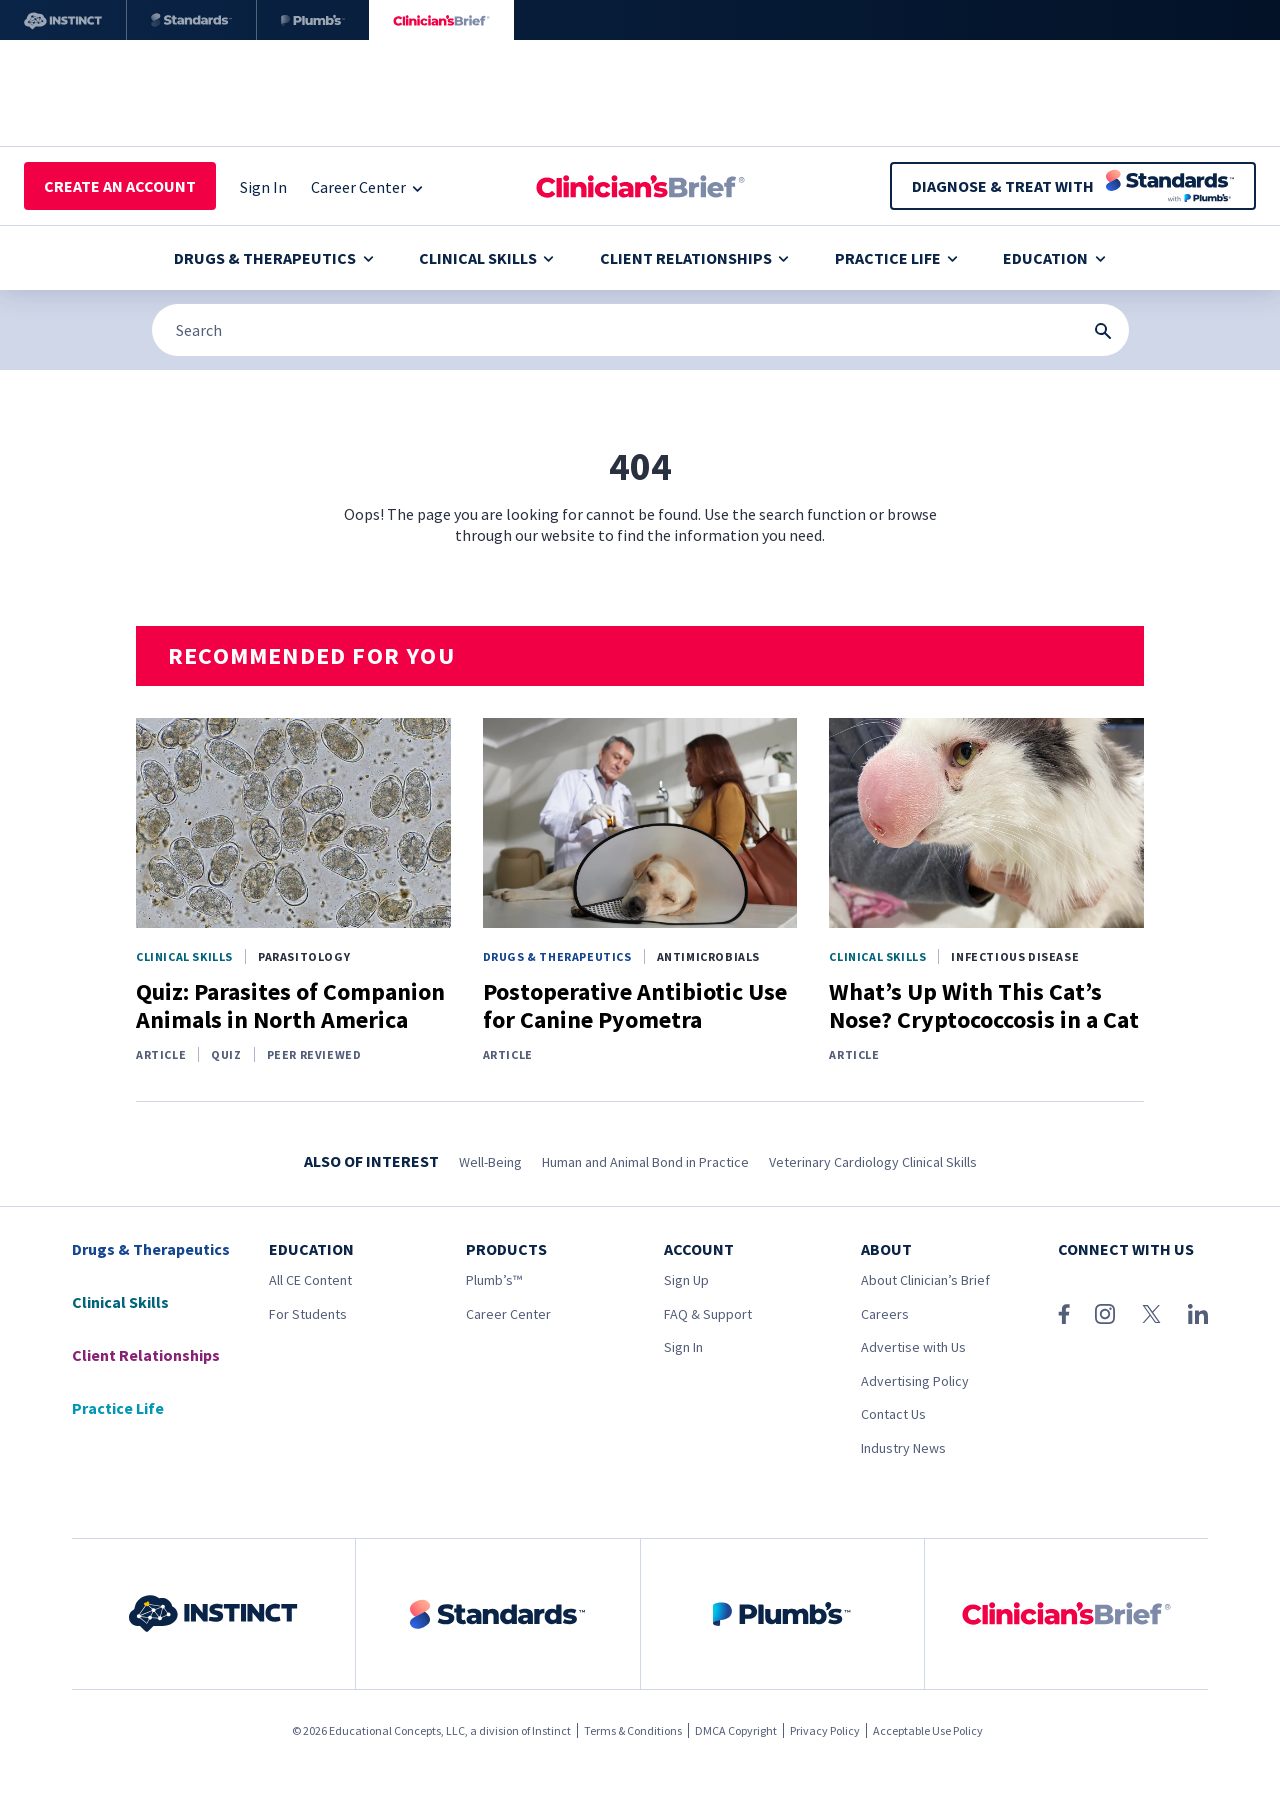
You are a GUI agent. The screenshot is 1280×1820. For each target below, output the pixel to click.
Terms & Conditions (633, 1730)
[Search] (640, 330)
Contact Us (893, 1414)
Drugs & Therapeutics (273, 258)
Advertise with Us (913, 1347)
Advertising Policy (915, 1381)
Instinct (551, 1730)
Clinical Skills (486, 258)
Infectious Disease (1015, 956)
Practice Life (896, 258)
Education (1054, 258)
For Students (308, 1314)
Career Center (508, 1314)
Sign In (683, 1347)
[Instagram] (1105, 1314)
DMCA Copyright (736, 1730)
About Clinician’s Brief (925, 1280)
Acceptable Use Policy (928, 1730)
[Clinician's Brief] (441, 20)
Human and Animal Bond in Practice (645, 1162)
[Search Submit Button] (1103, 331)
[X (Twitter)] (1151, 1314)
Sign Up (686, 1280)
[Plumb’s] (313, 20)
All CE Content (310, 1280)
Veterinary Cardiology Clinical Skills (873, 1162)
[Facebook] (1064, 1314)
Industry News (903, 1448)
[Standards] (191, 20)
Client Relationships (694, 258)
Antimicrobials (708, 956)
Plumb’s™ (494, 1280)
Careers (885, 1314)
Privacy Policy (825, 1730)
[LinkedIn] (1198, 1314)
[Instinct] (63, 20)
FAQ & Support (708, 1314)
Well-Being (490, 1162)
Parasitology (304, 956)
